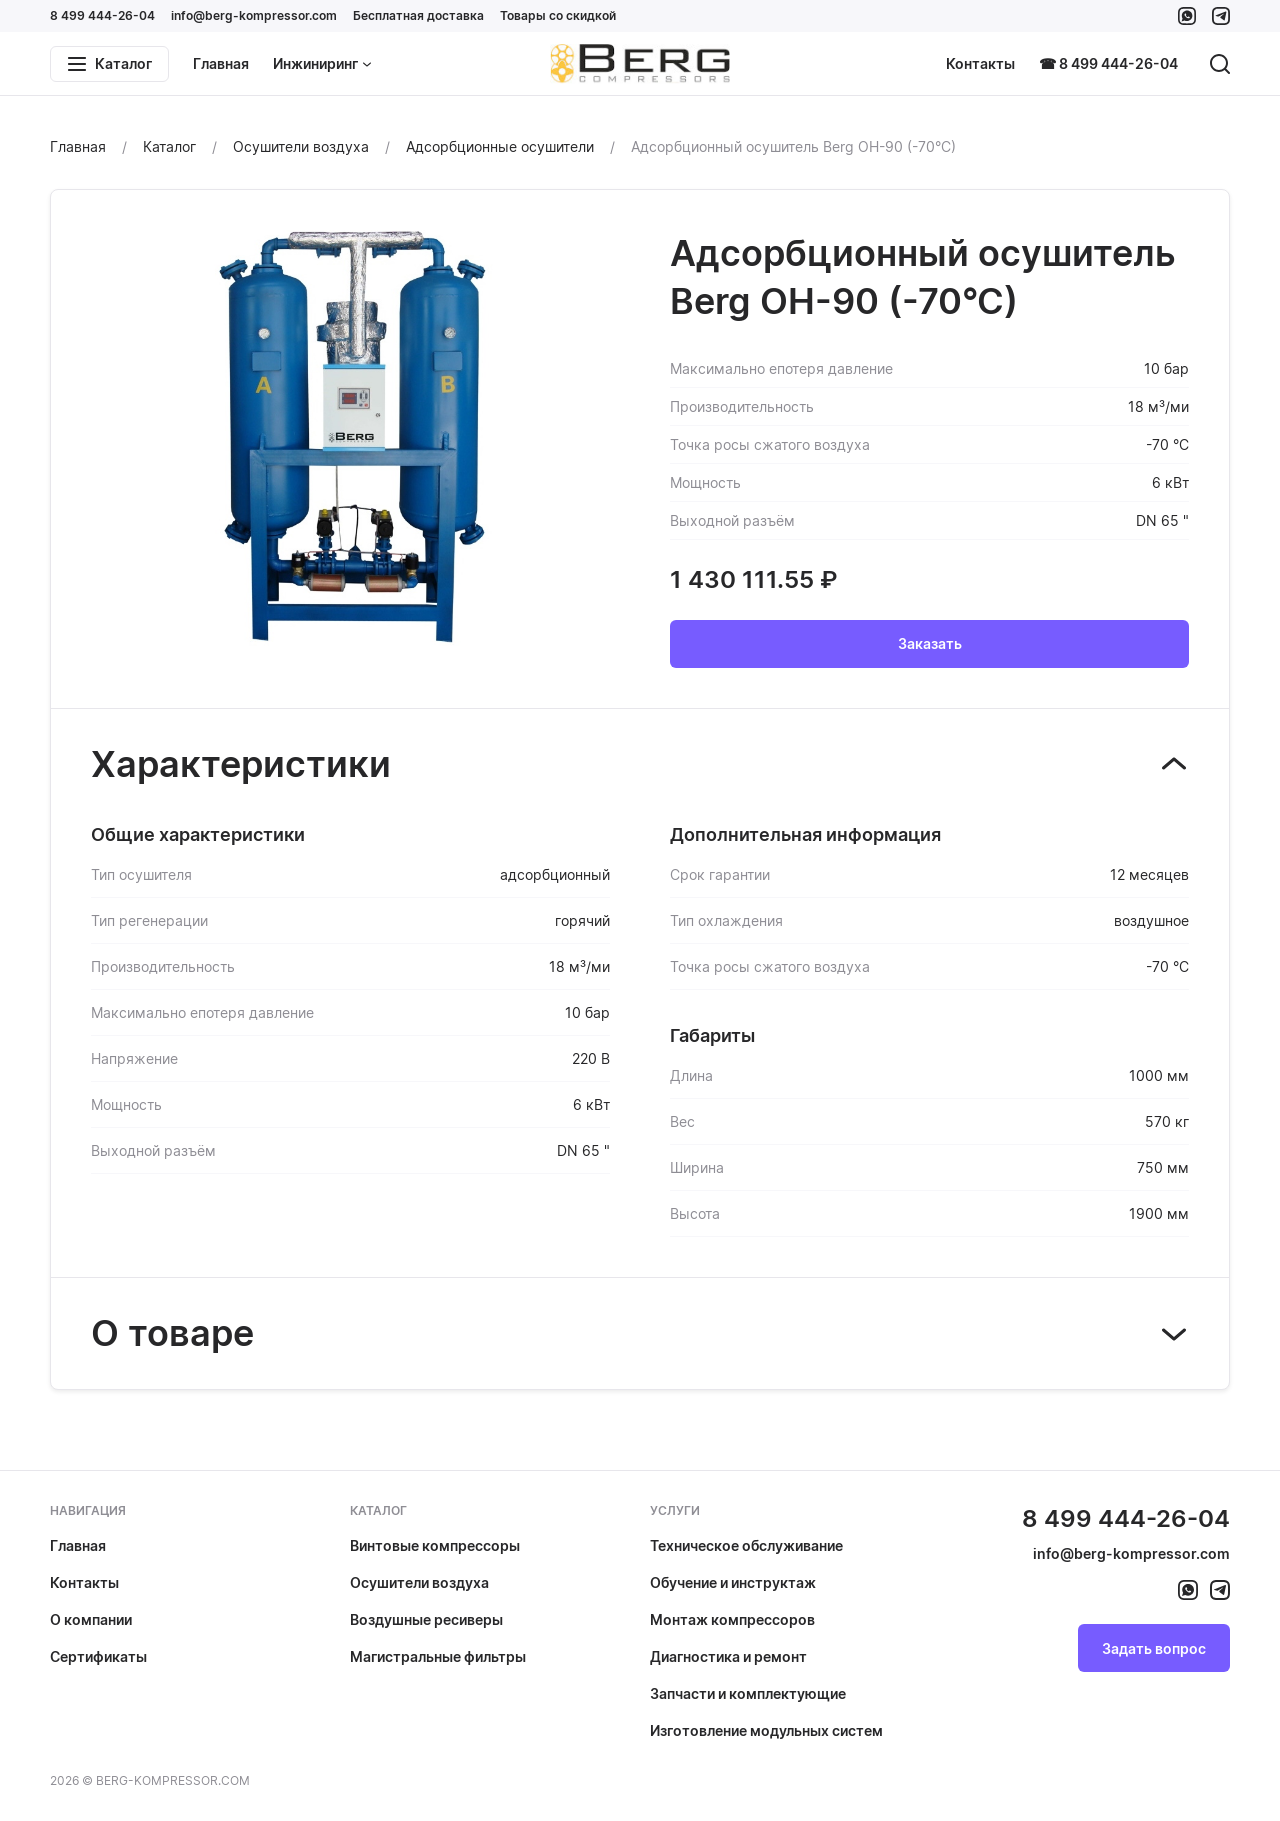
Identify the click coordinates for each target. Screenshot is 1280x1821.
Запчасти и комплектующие (748, 1693)
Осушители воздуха (419, 1582)
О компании (91, 1619)
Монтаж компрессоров (732, 1619)
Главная (221, 63)
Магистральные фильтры (438, 1656)
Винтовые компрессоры (435, 1545)
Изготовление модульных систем (766, 1730)
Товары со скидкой (558, 15)
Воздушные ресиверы (426, 1619)
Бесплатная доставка (418, 15)
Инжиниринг (322, 63)
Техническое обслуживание (746, 1545)
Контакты (980, 63)
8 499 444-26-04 (102, 15)
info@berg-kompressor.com (254, 15)
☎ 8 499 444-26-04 (1108, 63)
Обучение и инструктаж (733, 1582)
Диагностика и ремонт (728, 1656)
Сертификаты (98, 1656)
